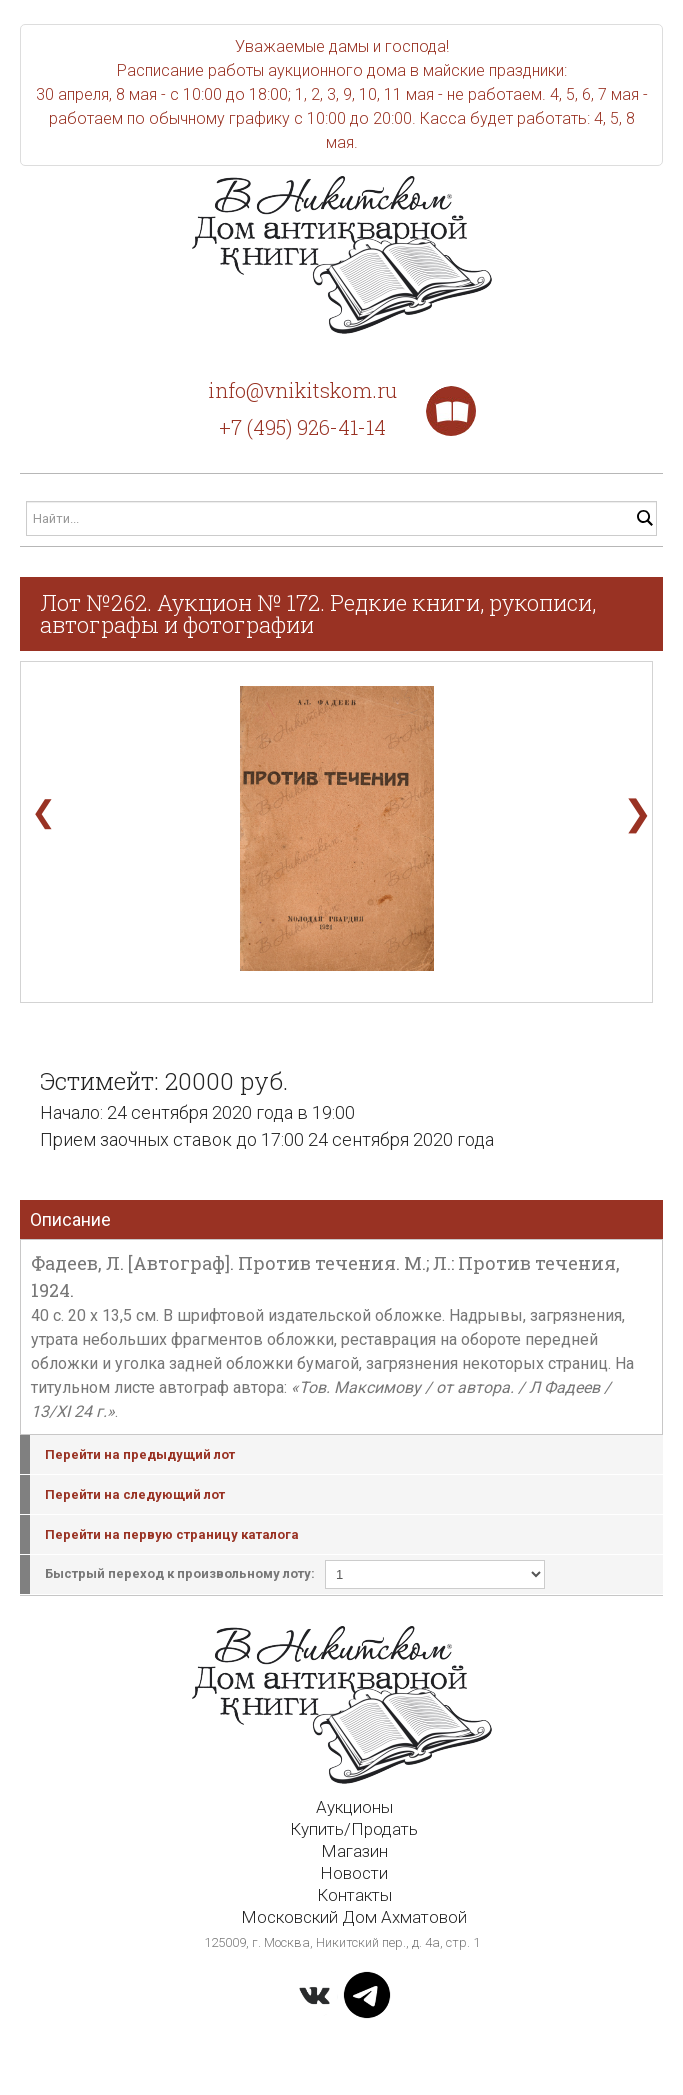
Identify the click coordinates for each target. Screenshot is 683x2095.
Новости (354, 1873)
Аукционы (354, 1807)
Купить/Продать (354, 1829)
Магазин (354, 1851)
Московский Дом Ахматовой (354, 1917)
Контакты (354, 1895)
